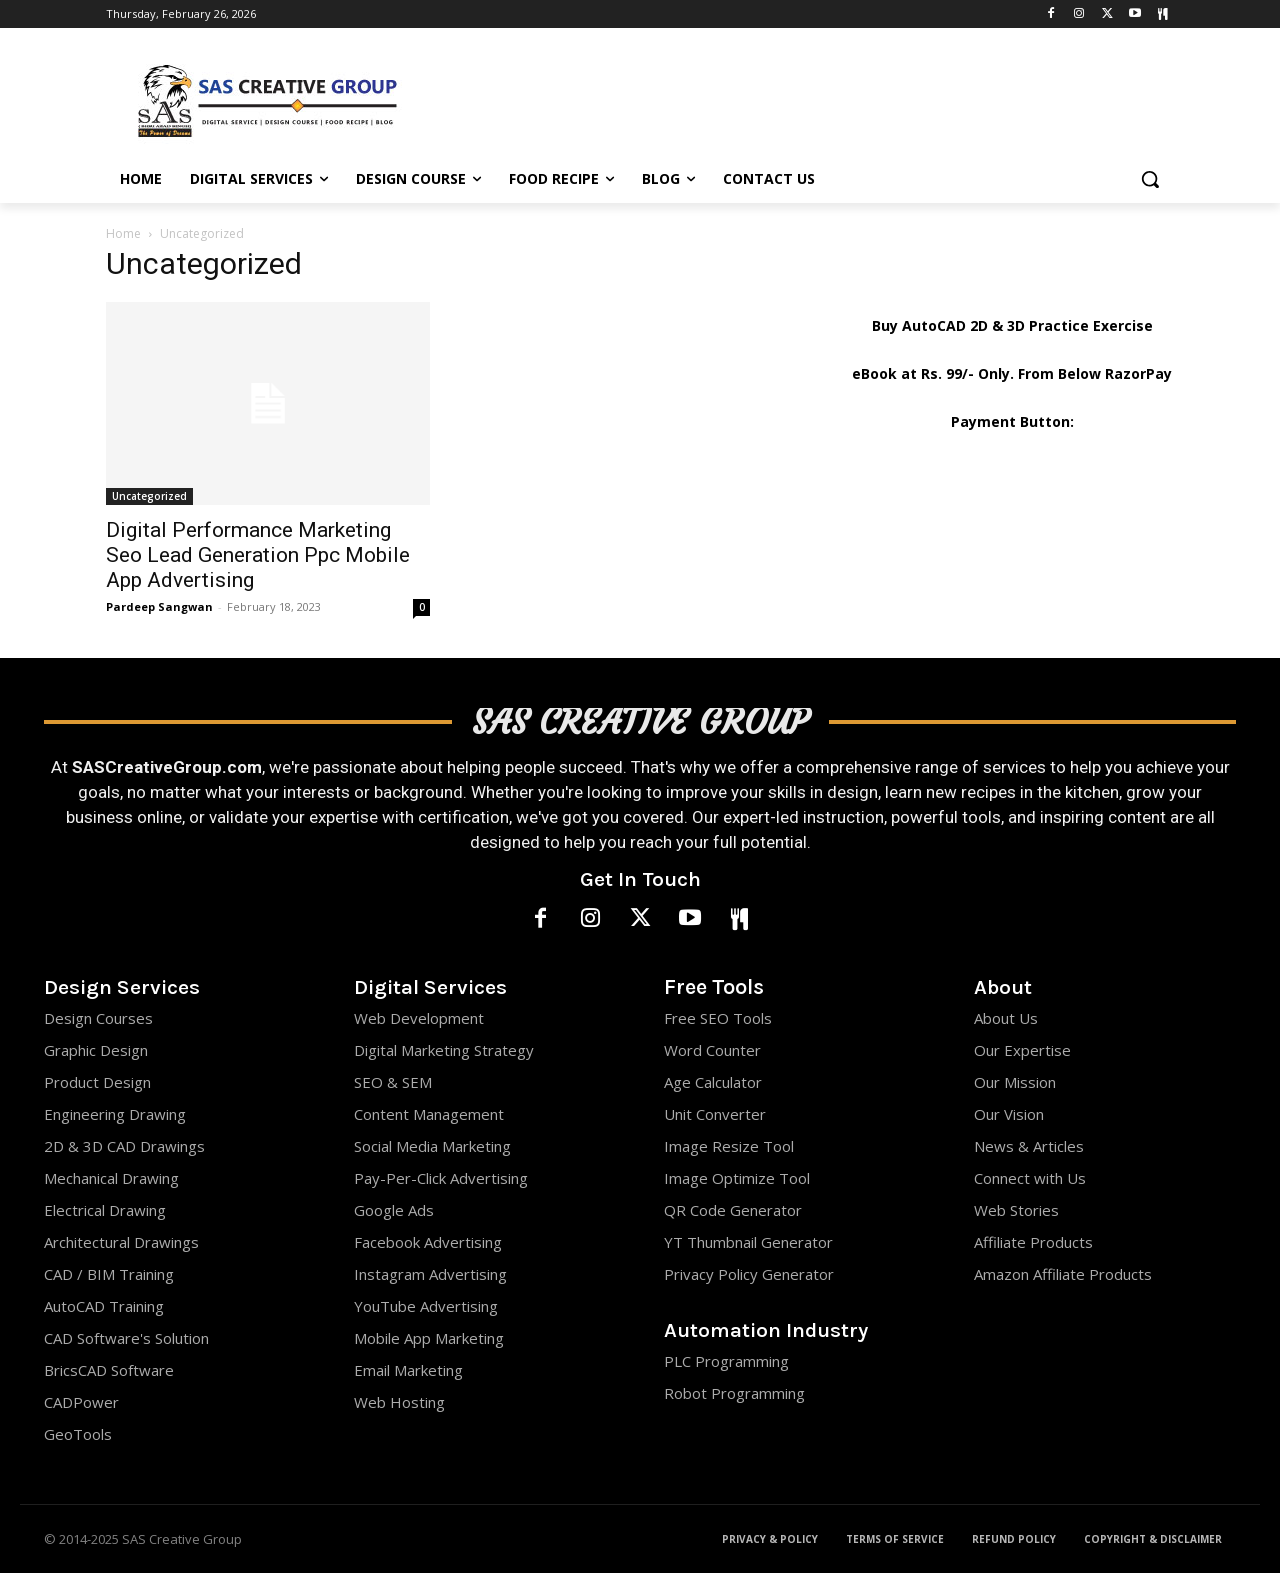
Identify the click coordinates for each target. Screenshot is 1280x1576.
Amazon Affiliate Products (1063, 1277)
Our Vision (1009, 1117)
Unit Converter (715, 1117)
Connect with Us (1030, 1181)
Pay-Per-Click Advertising (441, 1181)
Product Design (97, 1085)
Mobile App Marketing (429, 1341)
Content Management (429, 1117)
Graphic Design (96, 1053)
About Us (1006, 1021)
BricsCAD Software (109, 1373)
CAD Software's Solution (126, 1341)
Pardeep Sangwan (159, 606)
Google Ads (394, 1213)
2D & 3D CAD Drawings (124, 1149)
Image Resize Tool (729, 1149)
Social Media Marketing (432, 1149)
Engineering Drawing (115, 1117)
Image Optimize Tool (737, 1181)
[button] (1150, 179)
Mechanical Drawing (111, 1181)
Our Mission (1015, 1085)
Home (123, 233)
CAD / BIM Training (109, 1277)
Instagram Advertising (430, 1277)
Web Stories (1016, 1213)
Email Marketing (408, 1373)
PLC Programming (726, 1365)
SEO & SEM (393, 1085)
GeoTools (78, 1437)
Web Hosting (399, 1405)
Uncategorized (149, 496)
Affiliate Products (1033, 1245)
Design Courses (98, 1021)
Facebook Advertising (428, 1245)
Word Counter (712, 1053)
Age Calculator (713, 1085)
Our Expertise (1022, 1053)
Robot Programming (734, 1397)
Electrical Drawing (105, 1213)
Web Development (419, 1021)
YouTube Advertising (426, 1309)
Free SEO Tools (718, 1021)
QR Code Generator (733, 1213)
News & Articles (1029, 1149)
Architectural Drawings (121, 1245)
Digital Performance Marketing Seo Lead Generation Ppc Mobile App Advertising (258, 555)
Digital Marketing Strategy (444, 1053)
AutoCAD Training (104, 1309)
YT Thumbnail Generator (748, 1245)
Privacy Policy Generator (749, 1277)
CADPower (81, 1405)
